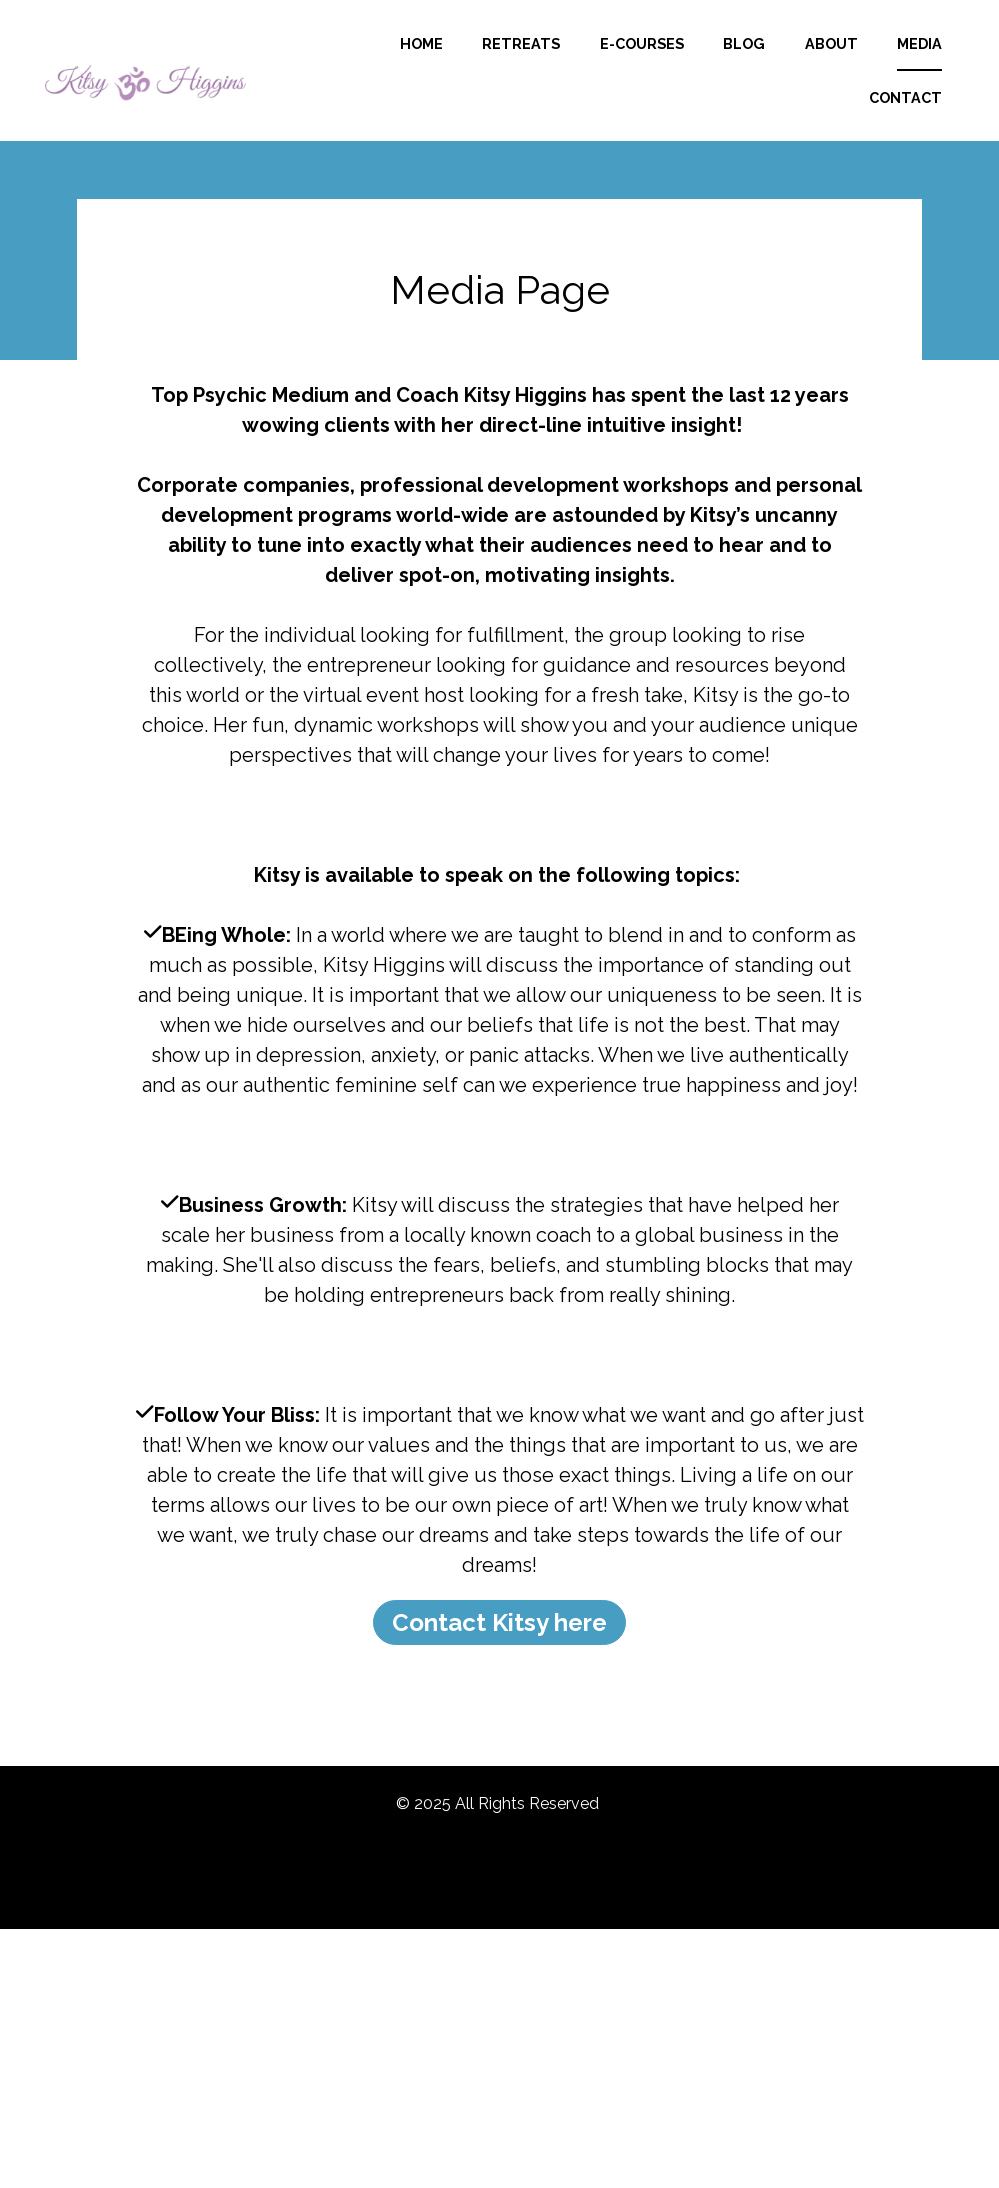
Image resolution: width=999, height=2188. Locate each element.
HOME (505, 64)
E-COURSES (726, 64)
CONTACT (905, 119)
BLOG (829, 64)
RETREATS (606, 64)
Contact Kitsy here (499, 1665)
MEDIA (807, 119)
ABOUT (915, 64)
